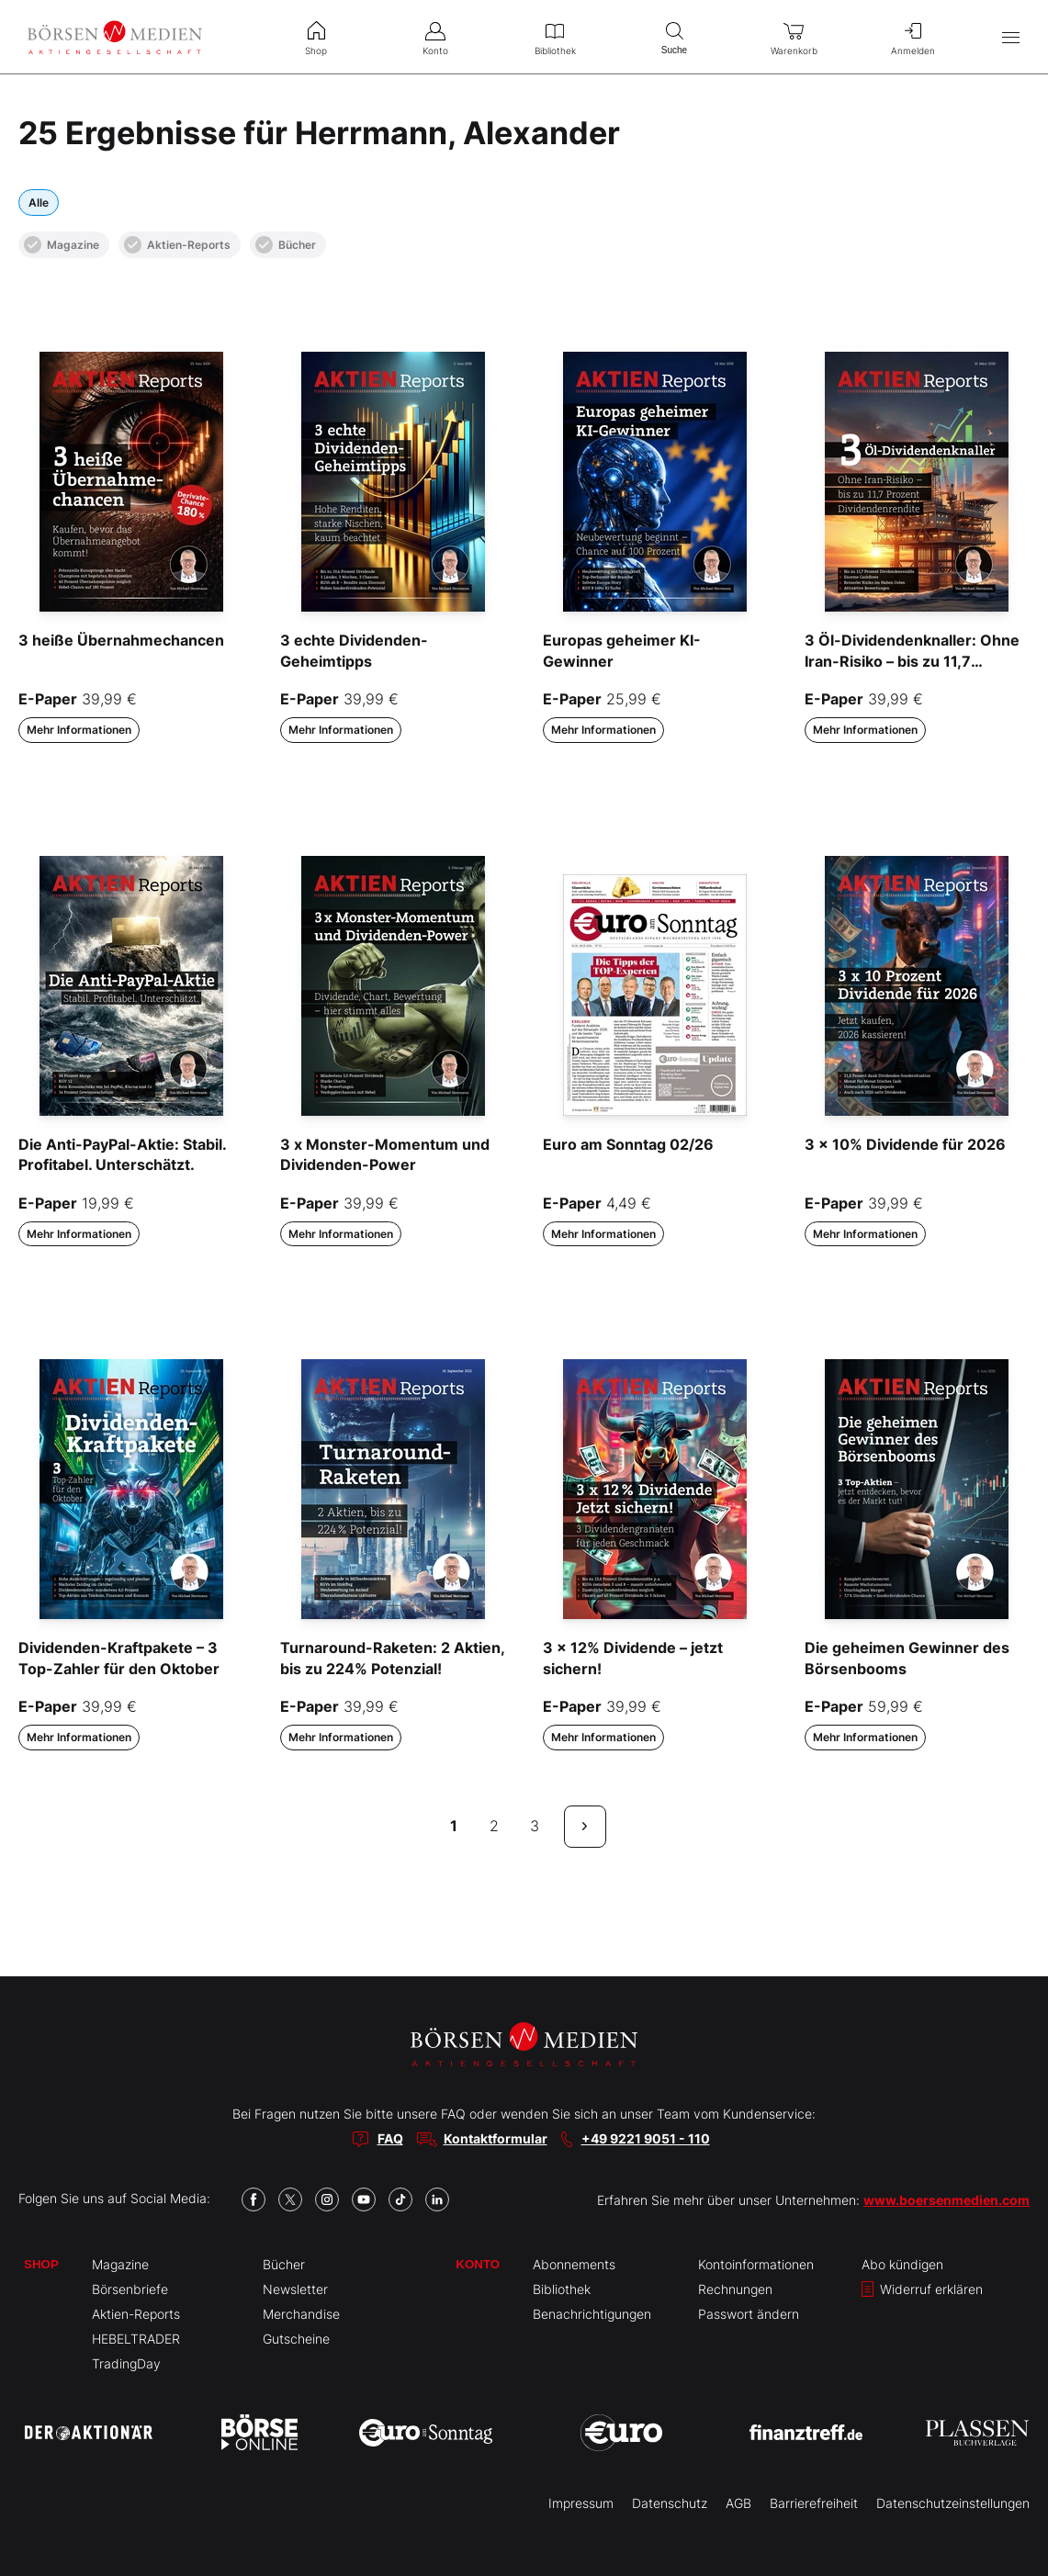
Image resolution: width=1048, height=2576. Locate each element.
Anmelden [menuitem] (913, 36)
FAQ (390, 2138)
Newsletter (295, 2289)
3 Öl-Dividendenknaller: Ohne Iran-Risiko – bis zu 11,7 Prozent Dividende (912, 661)
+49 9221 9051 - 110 (645, 2138)
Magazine (61, 244)
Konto (478, 2264)
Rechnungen (735, 2289)
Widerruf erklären (922, 2289)
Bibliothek (562, 2289)
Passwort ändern (748, 2314)
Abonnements (574, 2264)
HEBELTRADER (136, 2338)
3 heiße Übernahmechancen (121, 640)
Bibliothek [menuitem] (555, 36)
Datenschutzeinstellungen (953, 2503)
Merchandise (301, 2314)
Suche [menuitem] (674, 36)
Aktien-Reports (177, 244)
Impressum (581, 2503)
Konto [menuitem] (435, 36)
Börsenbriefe (130, 2289)
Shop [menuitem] (316, 36)
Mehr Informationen (79, 730)
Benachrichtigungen (592, 2314)
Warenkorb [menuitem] (793, 36)
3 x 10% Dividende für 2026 (905, 1144)
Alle (38, 202)
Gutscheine (296, 2338)
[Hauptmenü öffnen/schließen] (1011, 37)
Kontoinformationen (756, 2264)
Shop (41, 2264)
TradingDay (126, 2363)
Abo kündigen (902, 2264)
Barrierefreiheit (814, 2503)
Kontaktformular (495, 2138)
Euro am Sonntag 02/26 (628, 1144)
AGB (738, 2503)
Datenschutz (669, 2503)
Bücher (285, 244)
